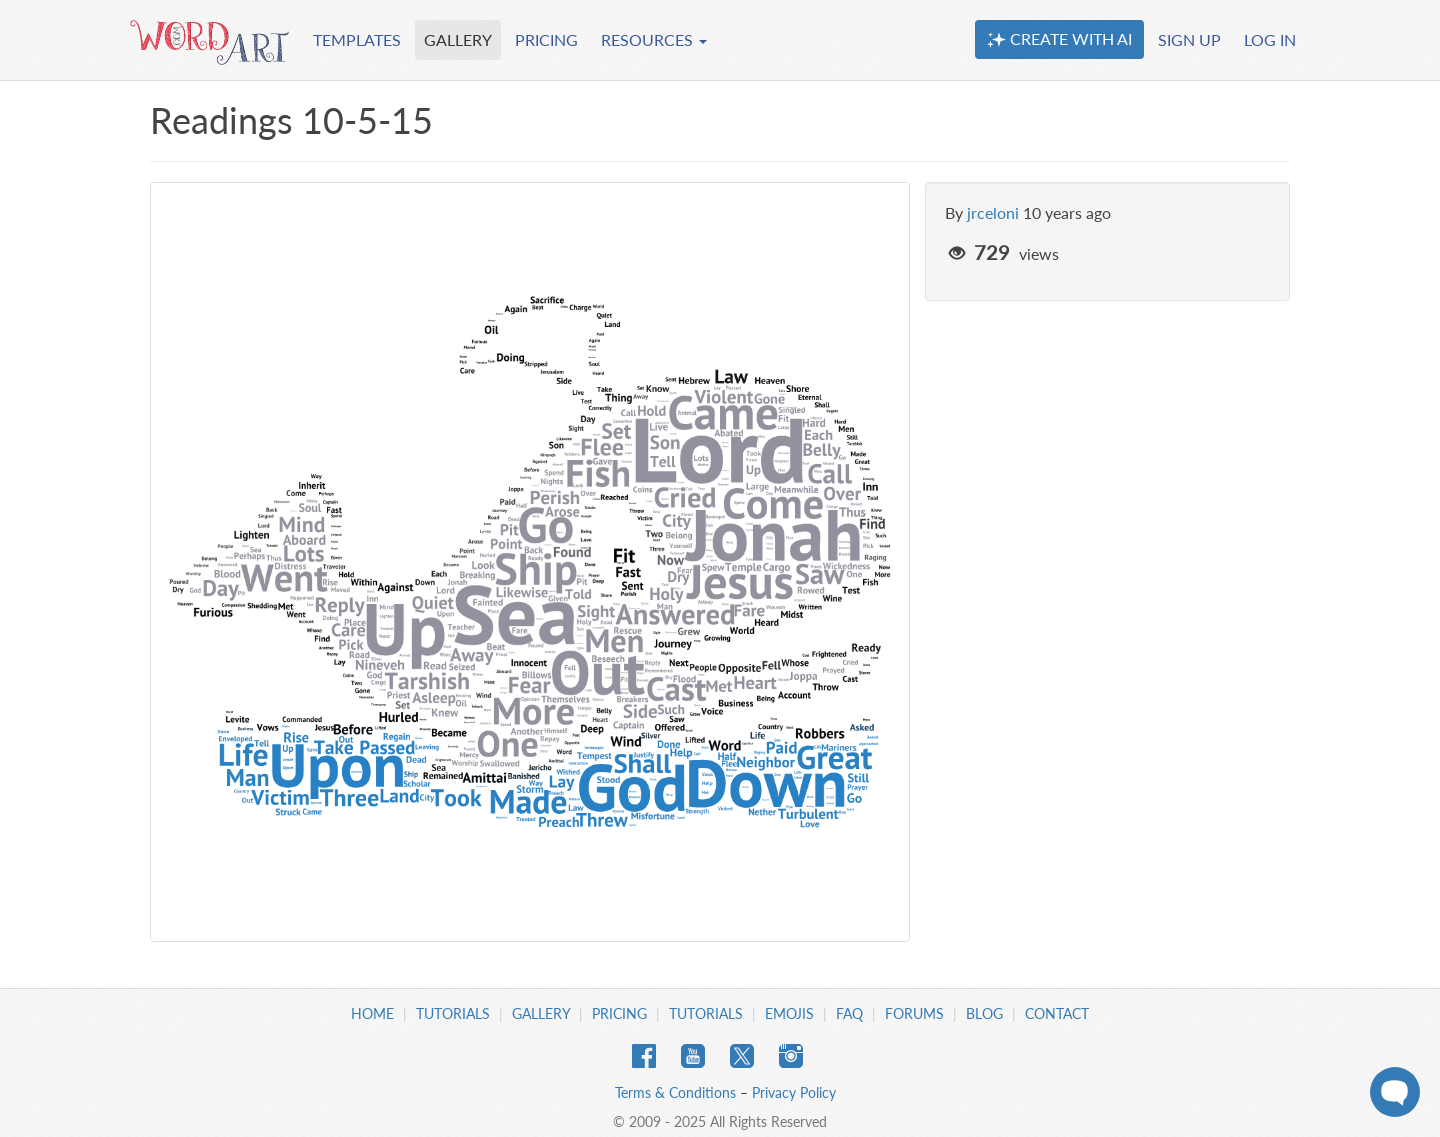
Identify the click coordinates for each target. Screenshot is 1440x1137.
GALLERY (458, 39)
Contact (1057, 1013)
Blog (984, 1013)
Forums (914, 1013)
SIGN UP (1189, 39)
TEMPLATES (357, 39)
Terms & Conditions (675, 1092)
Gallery (541, 1013)
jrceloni (993, 212)
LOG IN (1270, 39)
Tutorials (453, 1013)
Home (372, 1013)
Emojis (789, 1013)
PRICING (546, 39)
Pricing (619, 1013)
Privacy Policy (794, 1092)
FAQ (849, 1013)
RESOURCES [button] (654, 39)
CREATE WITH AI (1059, 39)
